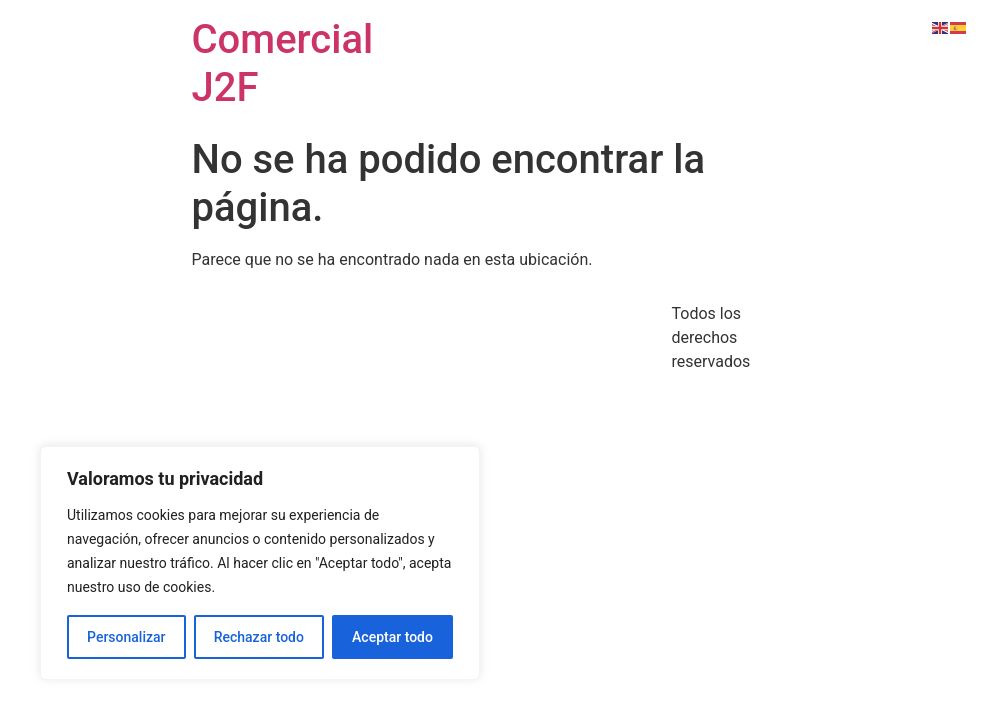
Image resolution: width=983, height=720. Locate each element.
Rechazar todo (259, 637)
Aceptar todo (392, 637)
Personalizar (126, 637)
